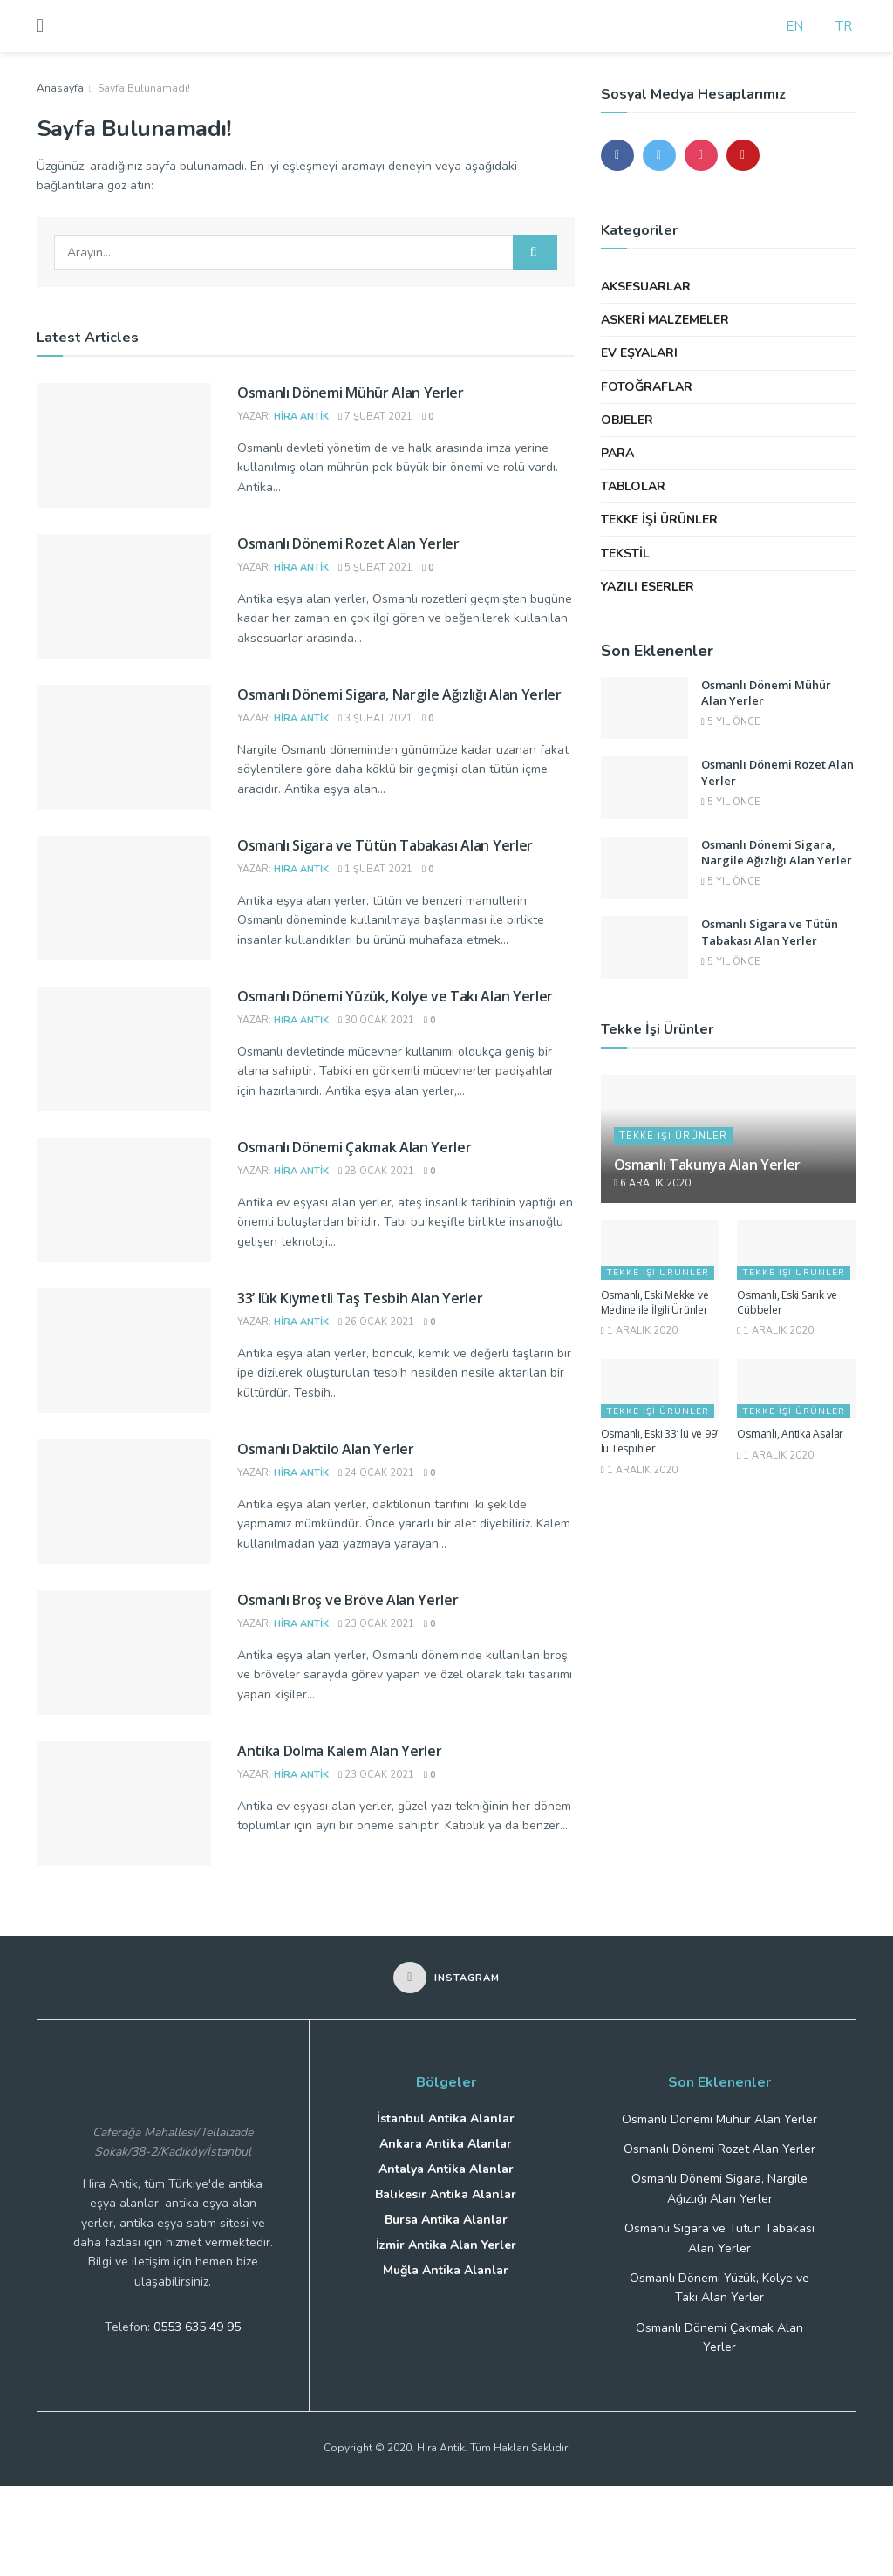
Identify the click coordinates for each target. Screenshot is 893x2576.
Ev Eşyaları (639, 353)
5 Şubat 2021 (375, 567)
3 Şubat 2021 (375, 718)
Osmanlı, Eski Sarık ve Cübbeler (787, 1302)
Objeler (627, 420)
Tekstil (625, 553)
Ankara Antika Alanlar (445, 2143)
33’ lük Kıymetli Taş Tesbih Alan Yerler (360, 1298)
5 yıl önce (730, 721)
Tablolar (633, 486)
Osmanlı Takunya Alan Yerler (707, 1164)
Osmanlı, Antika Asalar (790, 1433)
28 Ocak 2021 (376, 1171)
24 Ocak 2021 (376, 1472)
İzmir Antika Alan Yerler (446, 2245)
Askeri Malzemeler (665, 319)
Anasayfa (60, 88)
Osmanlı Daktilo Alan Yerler (325, 1449)
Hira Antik (301, 416)
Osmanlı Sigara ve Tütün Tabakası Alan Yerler (385, 845)
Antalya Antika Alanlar (446, 2169)
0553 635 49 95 (197, 2327)
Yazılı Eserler (647, 586)
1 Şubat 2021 (375, 869)
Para (617, 453)
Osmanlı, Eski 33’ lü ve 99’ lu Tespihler (660, 1441)
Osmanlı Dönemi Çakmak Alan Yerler (354, 1147)
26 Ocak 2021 (376, 1322)
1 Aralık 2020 (639, 1330)
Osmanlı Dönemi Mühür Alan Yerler (350, 392)
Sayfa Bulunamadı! (144, 88)
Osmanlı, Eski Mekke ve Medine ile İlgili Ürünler (655, 1302)
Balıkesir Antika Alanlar (445, 2194)
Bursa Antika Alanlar (446, 2219)
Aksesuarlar (646, 286)
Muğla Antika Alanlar (445, 2270)
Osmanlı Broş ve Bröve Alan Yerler (347, 1599)
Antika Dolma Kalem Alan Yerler (339, 1750)
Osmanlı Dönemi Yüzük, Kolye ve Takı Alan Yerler (395, 996)
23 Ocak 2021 (376, 1623)
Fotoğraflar (646, 387)
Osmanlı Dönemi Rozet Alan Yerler (348, 543)
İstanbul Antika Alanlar (446, 2118)
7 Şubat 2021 (375, 416)
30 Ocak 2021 (376, 1020)
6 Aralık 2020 (652, 1183)
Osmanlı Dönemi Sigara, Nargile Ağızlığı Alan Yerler (399, 694)
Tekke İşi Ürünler (659, 519)
